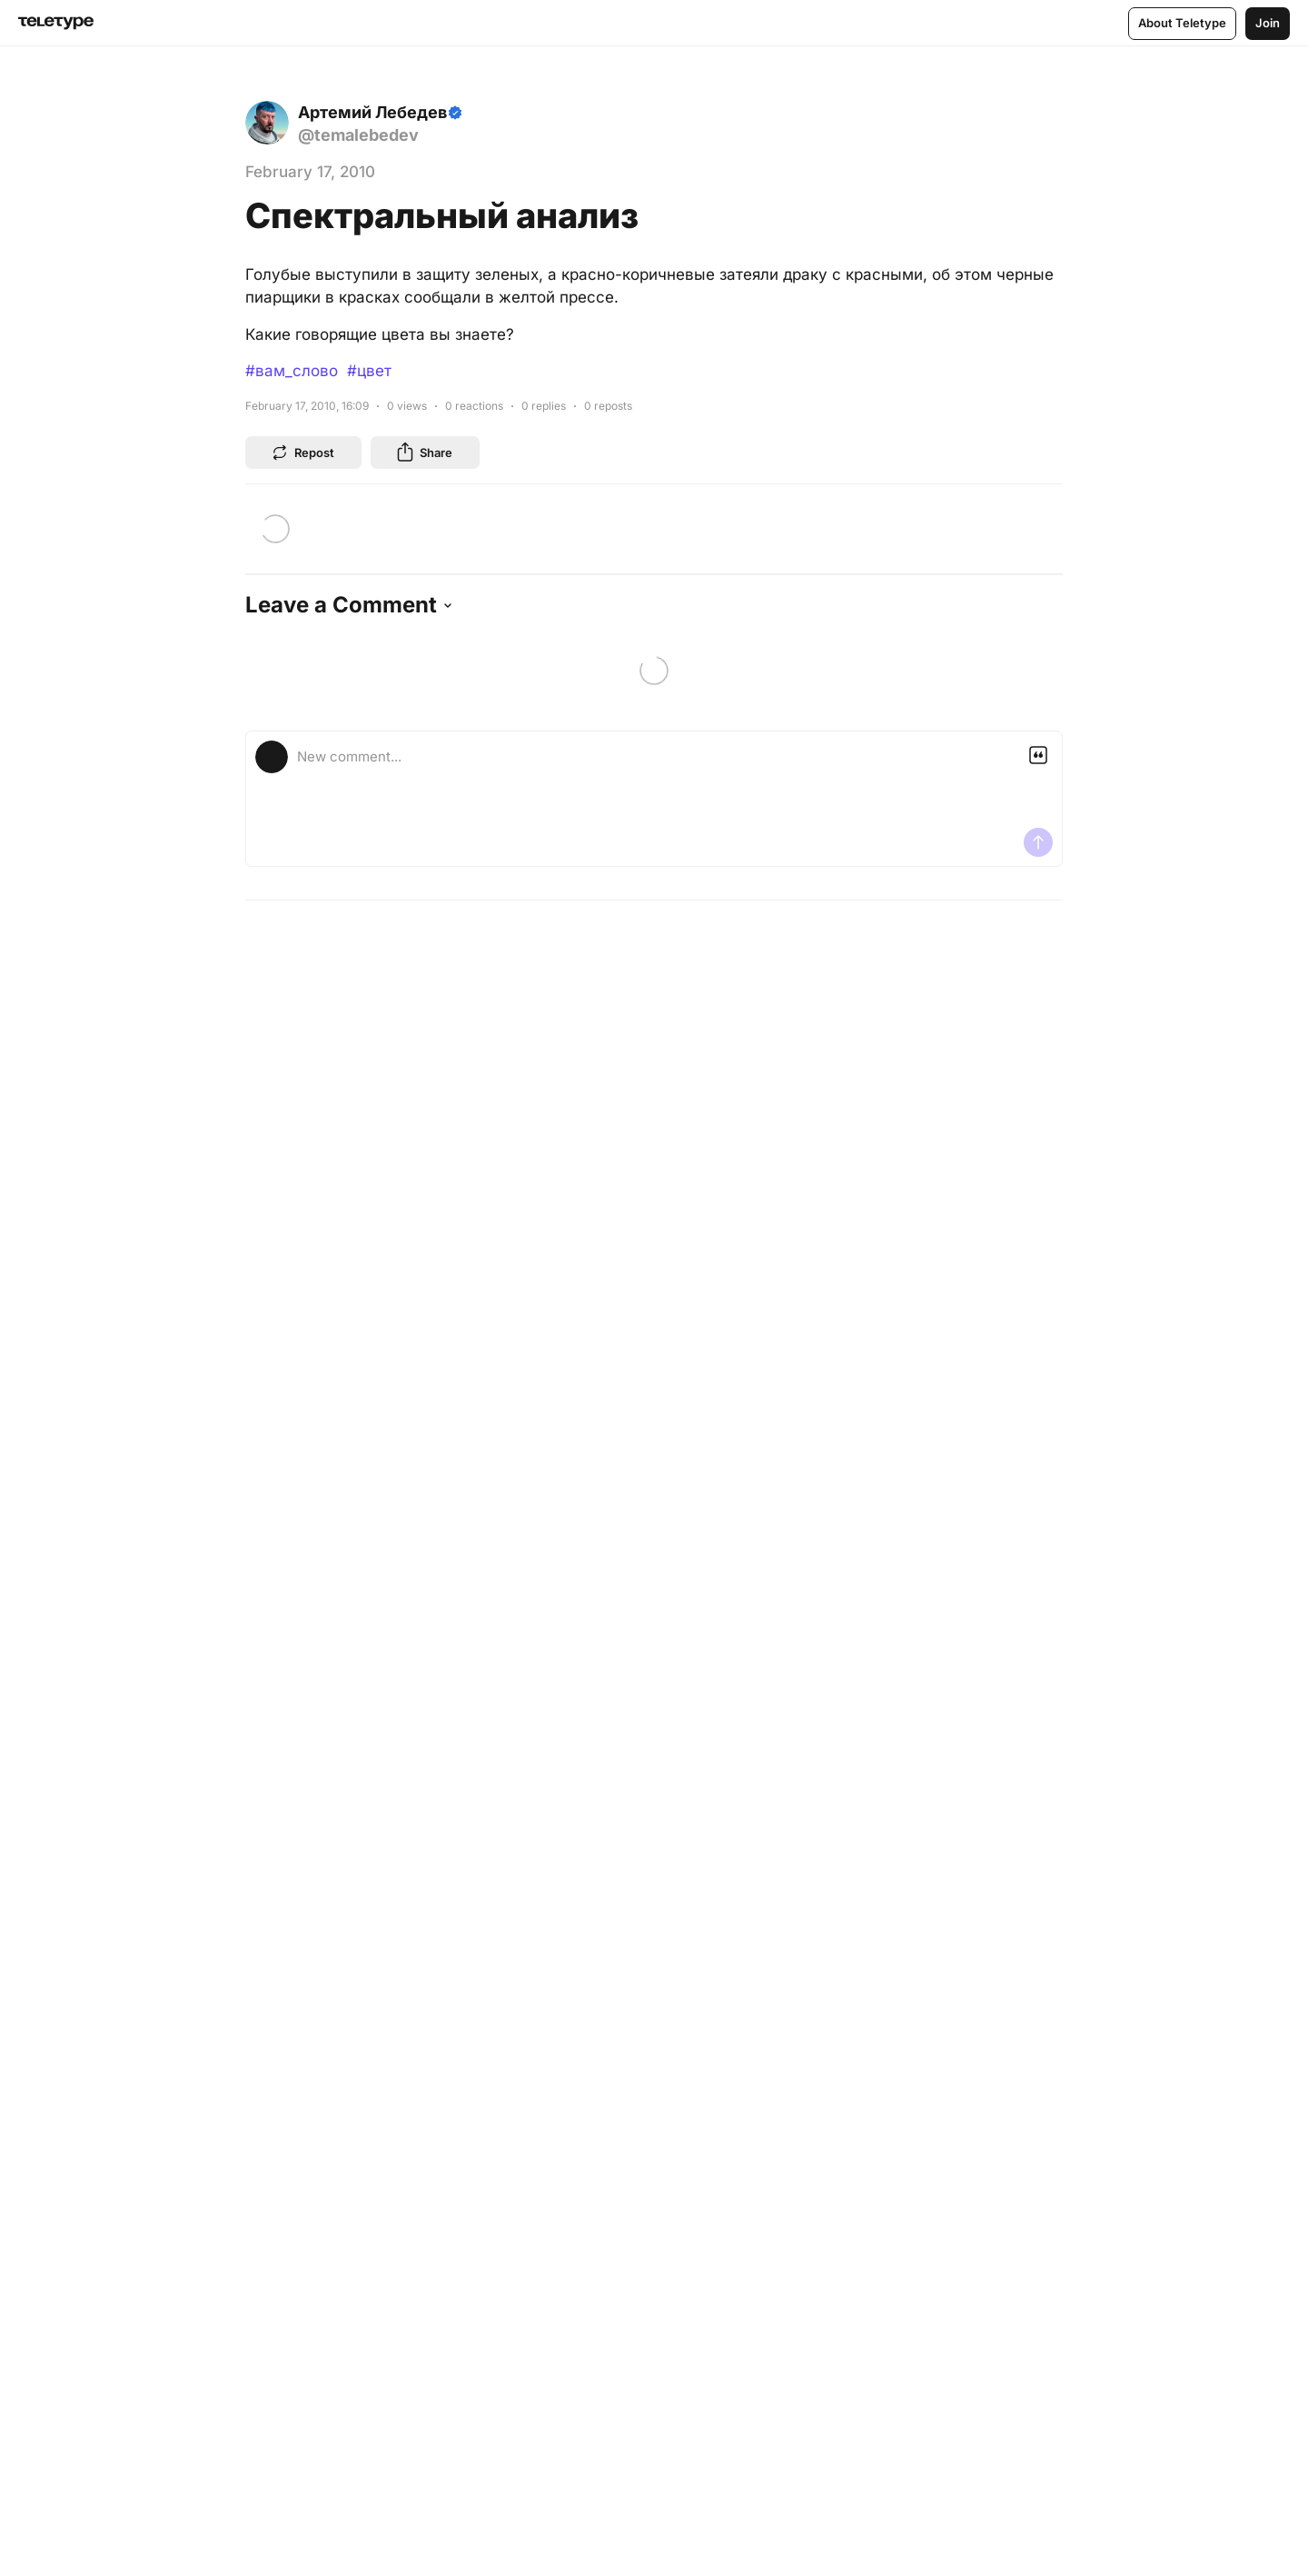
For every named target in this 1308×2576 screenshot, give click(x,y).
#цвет (369, 371)
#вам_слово (291, 371)
